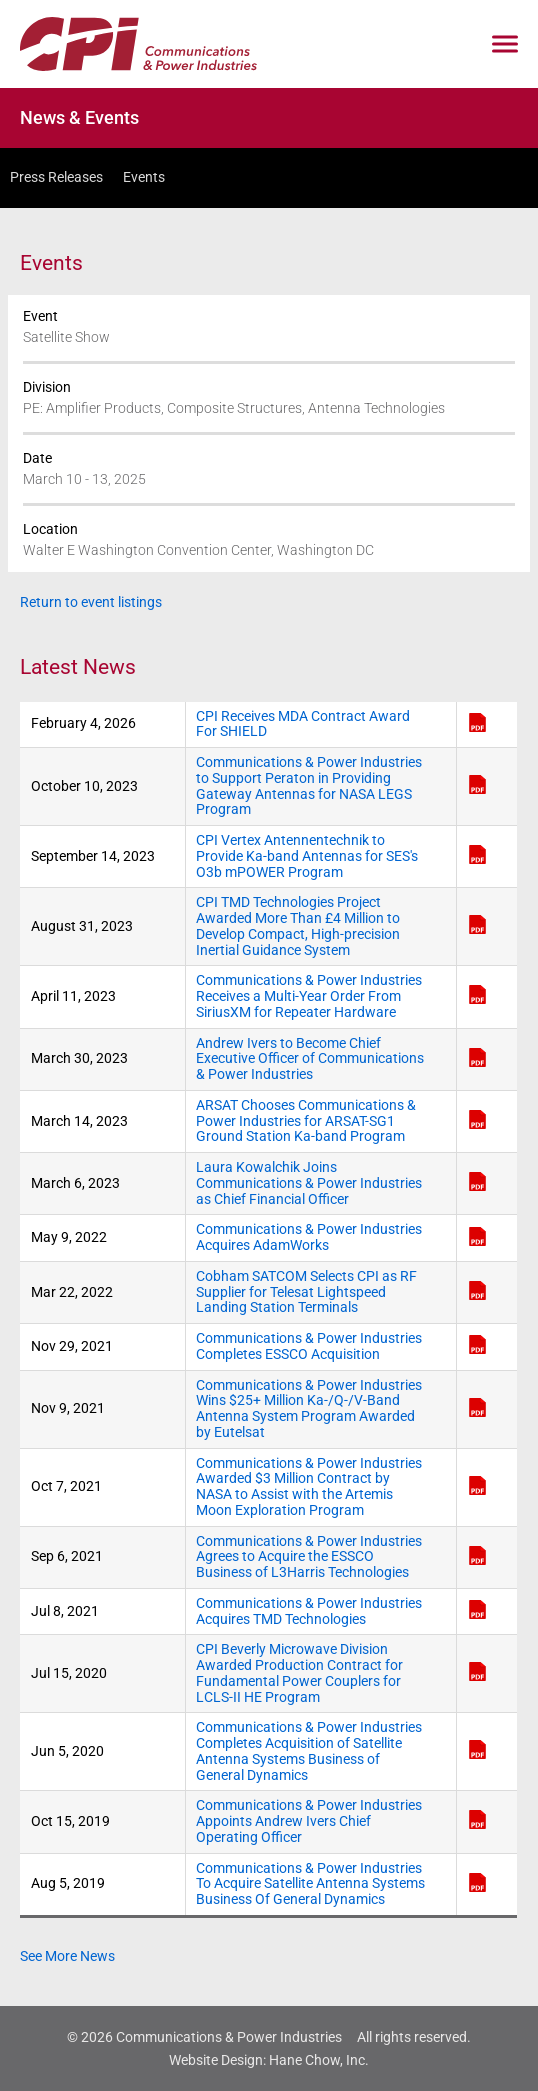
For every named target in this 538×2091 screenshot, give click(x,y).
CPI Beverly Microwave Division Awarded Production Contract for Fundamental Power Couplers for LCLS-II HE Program (299, 1673)
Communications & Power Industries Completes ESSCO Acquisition (309, 1346)
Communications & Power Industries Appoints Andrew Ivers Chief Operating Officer (309, 1821)
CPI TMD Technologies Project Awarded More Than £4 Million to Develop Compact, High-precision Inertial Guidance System (298, 926)
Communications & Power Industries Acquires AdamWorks (309, 1237)
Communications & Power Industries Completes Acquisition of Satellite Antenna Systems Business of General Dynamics (309, 1751)
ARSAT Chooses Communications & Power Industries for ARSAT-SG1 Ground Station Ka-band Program (306, 1121)
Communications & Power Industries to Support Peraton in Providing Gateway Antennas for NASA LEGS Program (309, 786)
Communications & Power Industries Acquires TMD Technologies (309, 1611)
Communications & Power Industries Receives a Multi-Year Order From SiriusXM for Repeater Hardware (309, 996)
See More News (67, 1956)
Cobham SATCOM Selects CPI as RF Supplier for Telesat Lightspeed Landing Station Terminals (306, 1292)
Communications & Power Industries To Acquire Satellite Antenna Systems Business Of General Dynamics (310, 1884)
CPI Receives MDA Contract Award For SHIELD (303, 724)
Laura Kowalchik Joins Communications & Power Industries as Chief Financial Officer (309, 1183)
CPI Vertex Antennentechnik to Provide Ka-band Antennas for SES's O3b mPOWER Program (307, 856)
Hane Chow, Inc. (319, 2060)
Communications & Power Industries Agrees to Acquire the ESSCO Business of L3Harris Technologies (309, 1557)
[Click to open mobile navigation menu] (505, 44)
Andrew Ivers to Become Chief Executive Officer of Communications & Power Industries (310, 1059)
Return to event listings (91, 602)
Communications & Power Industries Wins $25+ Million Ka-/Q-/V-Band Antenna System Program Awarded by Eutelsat (309, 1409)
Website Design (216, 2060)
